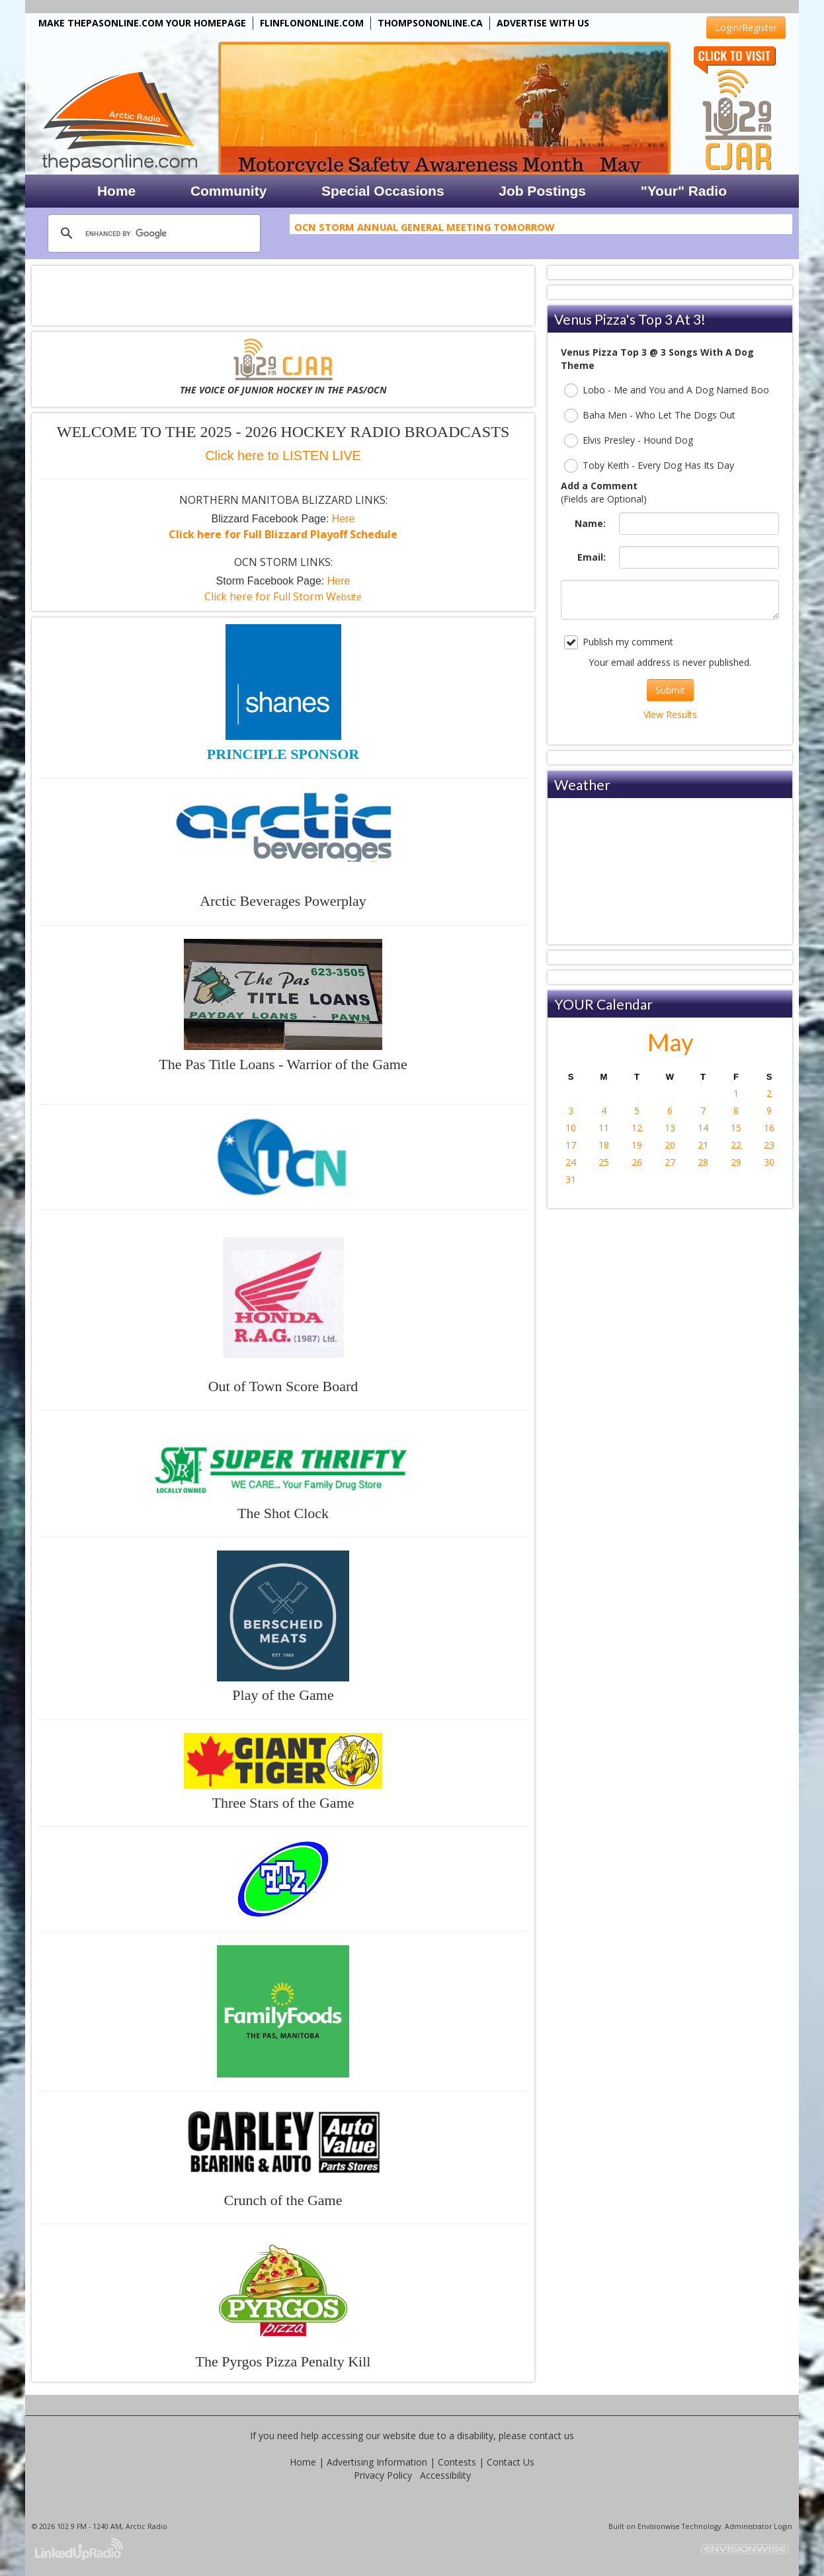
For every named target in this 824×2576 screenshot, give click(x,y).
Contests (457, 2462)
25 (603, 1162)
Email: (591, 557)
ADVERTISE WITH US (543, 23)
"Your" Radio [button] (684, 190)
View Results (670, 714)
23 (769, 1145)
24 (570, 1162)
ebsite (283, 596)
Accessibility (445, 2475)
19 (637, 1145)
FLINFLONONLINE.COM (312, 23)
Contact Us (510, 2462)
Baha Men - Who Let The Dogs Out (649, 416)
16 (769, 1127)
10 (570, 1127)
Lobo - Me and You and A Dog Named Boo (666, 390)
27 (670, 1162)
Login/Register (746, 27)
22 (736, 1145)
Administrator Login (758, 2526)
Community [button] (228, 190)
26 (637, 1162)
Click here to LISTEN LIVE (283, 455)
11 (603, 1127)
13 (670, 1127)
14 (703, 1127)
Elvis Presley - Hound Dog (628, 441)
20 (670, 1145)
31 (570, 1179)
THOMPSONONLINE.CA (430, 23)
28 (703, 1162)
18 (603, 1145)
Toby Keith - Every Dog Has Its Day (649, 466)
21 (703, 1145)
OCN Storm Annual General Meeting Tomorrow (424, 229)
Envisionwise (659, 2526)
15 (736, 1127)
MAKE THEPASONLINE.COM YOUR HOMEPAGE (142, 23)
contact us (551, 2435)
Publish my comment (618, 642)
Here (343, 518)
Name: (590, 523)
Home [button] (116, 190)
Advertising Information (377, 2462)
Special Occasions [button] (382, 190)
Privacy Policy (383, 2475)
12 (637, 1127)
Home (303, 2462)
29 (736, 1162)
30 (769, 1162)
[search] (152, 233)
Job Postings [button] (542, 190)
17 (570, 1145)
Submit (670, 690)
